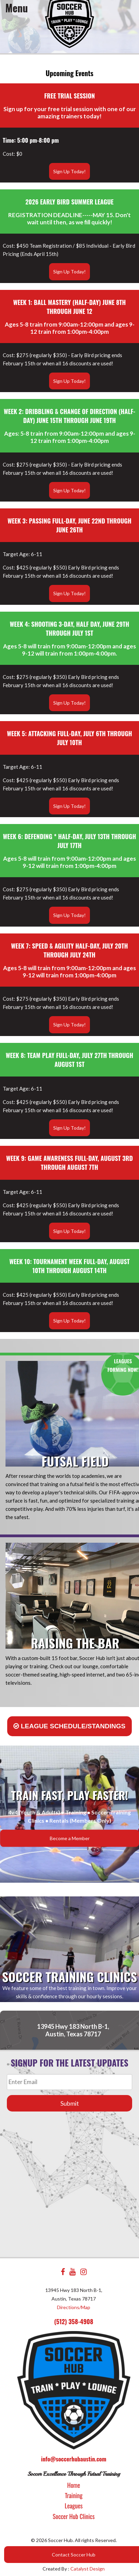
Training (73, 2495)
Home (73, 2485)
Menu (16, 7)
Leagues (74, 2505)
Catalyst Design (87, 2569)
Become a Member (70, 1838)
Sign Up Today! (69, 171)
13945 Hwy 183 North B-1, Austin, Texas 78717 (73, 2030)
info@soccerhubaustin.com (73, 2459)
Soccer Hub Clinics (74, 2516)
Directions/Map (73, 2307)
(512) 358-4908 (73, 2321)
